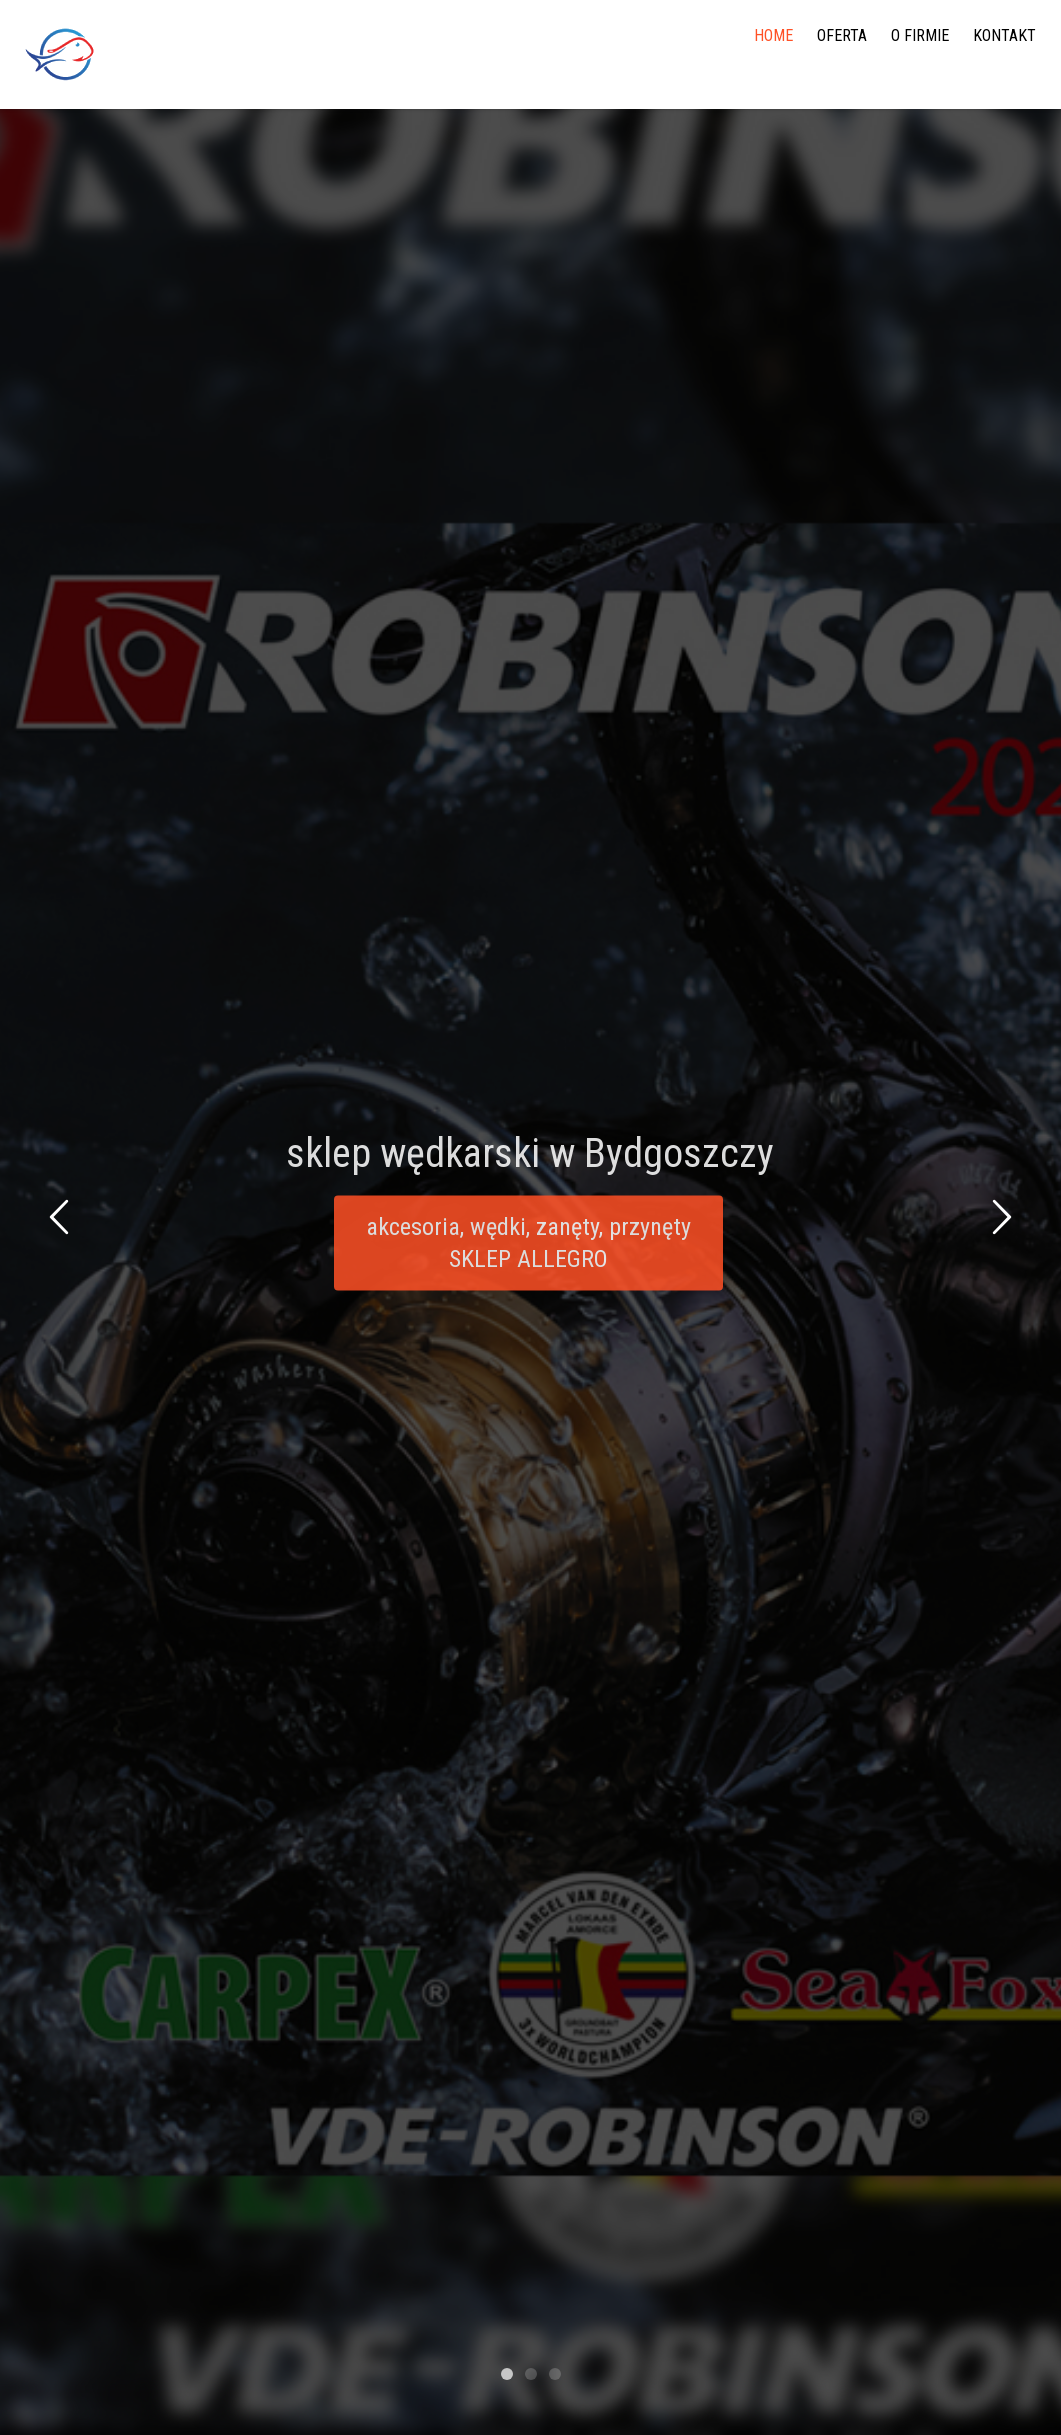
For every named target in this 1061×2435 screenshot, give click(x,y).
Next (998, 1220)
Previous (62, 1220)
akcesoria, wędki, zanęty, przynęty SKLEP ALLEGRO (528, 1249)
